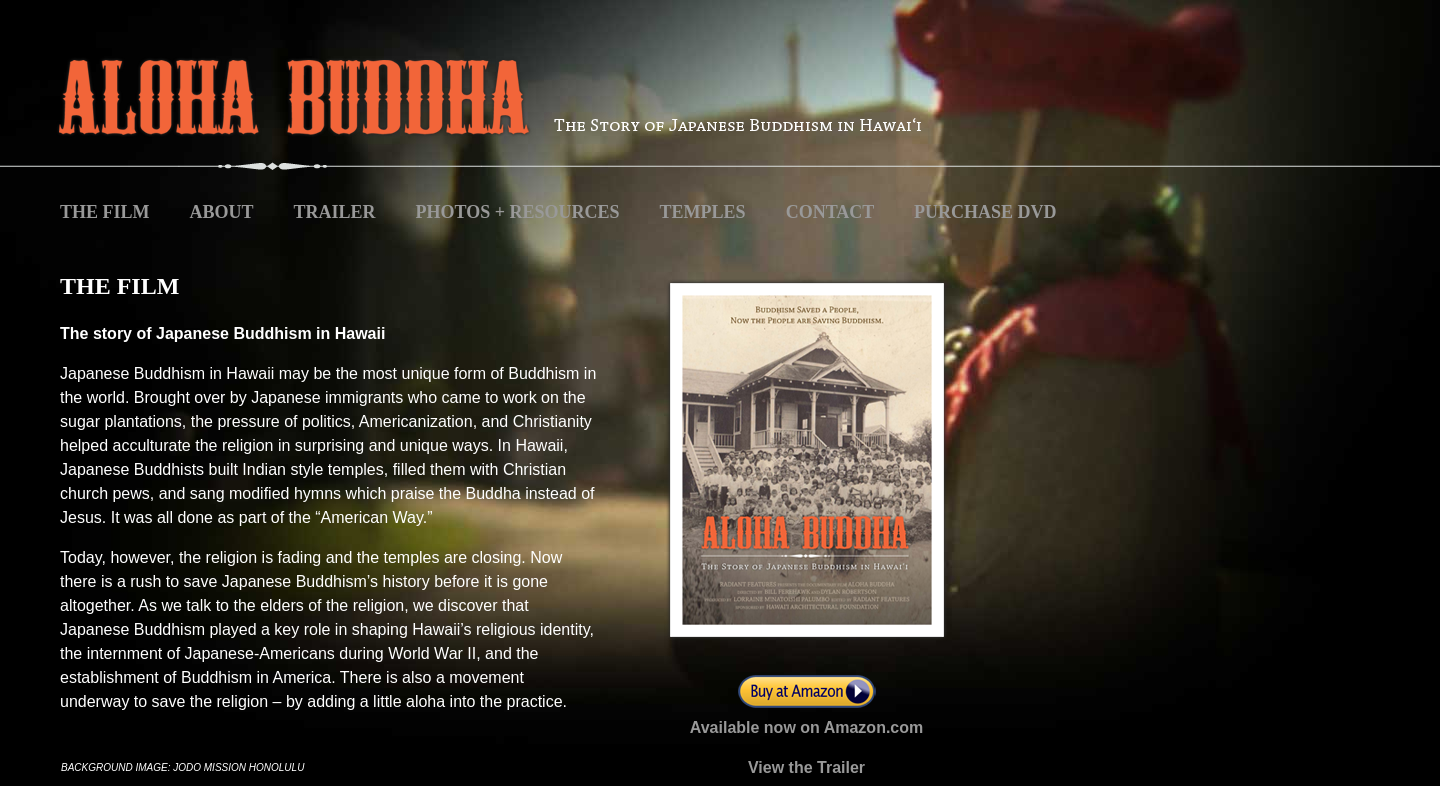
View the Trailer (806, 767)
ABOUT (222, 212)
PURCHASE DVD (985, 212)
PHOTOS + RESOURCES (518, 212)
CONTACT (832, 212)
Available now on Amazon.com (807, 727)
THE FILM (105, 212)
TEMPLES (703, 212)
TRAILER (335, 212)
